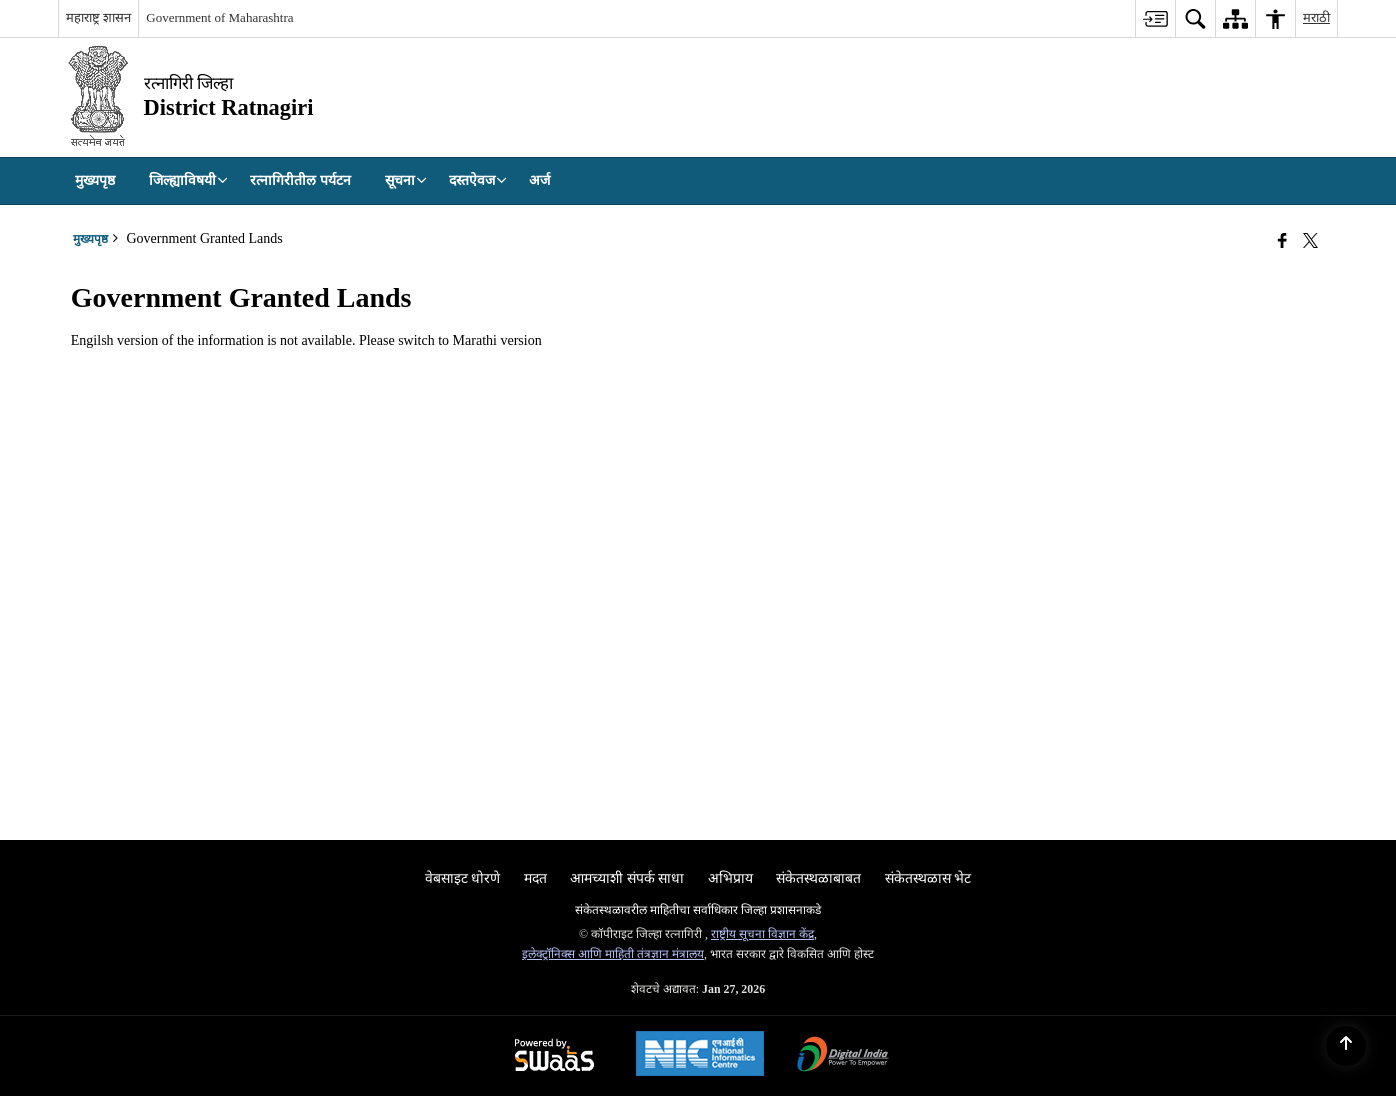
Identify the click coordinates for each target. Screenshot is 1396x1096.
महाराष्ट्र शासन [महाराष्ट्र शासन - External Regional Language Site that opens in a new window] (98, 17)
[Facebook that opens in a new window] (1282, 241)
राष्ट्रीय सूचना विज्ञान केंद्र (762, 934)
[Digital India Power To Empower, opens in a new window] (843, 1056)
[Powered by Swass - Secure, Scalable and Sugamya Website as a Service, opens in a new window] (554, 1056)
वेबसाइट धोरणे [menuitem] (463, 878)
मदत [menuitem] (535, 878)
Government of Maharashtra (219, 17)
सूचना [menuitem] (406, 180)
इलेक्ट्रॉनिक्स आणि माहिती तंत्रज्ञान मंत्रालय (613, 954)
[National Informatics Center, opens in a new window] (700, 1056)
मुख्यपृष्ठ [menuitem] (95, 180)
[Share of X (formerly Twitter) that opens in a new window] (1310, 241)
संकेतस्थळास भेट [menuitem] (928, 878)
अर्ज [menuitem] (539, 180)
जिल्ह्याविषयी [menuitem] (188, 180)
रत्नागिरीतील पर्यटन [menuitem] (300, 180)
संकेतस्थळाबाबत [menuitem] (818, 878)
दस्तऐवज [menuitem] (478, 180)
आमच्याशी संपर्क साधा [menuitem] (627, 878)
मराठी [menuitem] (1316, 17)
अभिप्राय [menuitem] (730, 878)
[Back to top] (1346, 1046)
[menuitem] (1155, 18)
